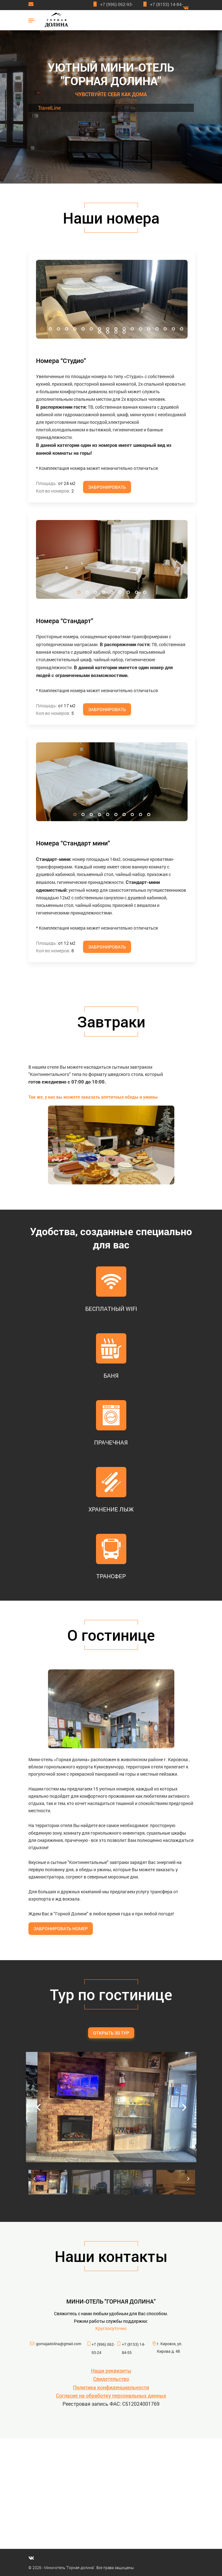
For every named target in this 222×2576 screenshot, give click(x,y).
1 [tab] (42, 328)
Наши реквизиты (111, 2370)
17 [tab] (173, 328)
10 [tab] (115, 328)
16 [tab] (165, 328)
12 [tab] (132, 328)
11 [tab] (124, 328)
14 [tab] (148, 328)
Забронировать (107, 487)
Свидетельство (111, 2378)
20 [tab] (107, 332)
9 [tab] (107, 328)
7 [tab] (91, 328)
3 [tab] (58, 328)
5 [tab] (74, 328)
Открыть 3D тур (111, 2033)
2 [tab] (50, 328)
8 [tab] (99, 328)
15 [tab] (157, 328)
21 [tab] (115, 332)
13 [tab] (140, 328)
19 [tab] (99, 332)
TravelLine (49, 107)
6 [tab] (83, 328)
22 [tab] (124, 332)
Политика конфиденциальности (111, 2387)
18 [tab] (181, 328)
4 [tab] (66, 328)
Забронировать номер (60, 1928)
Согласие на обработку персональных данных (111, 2395)
